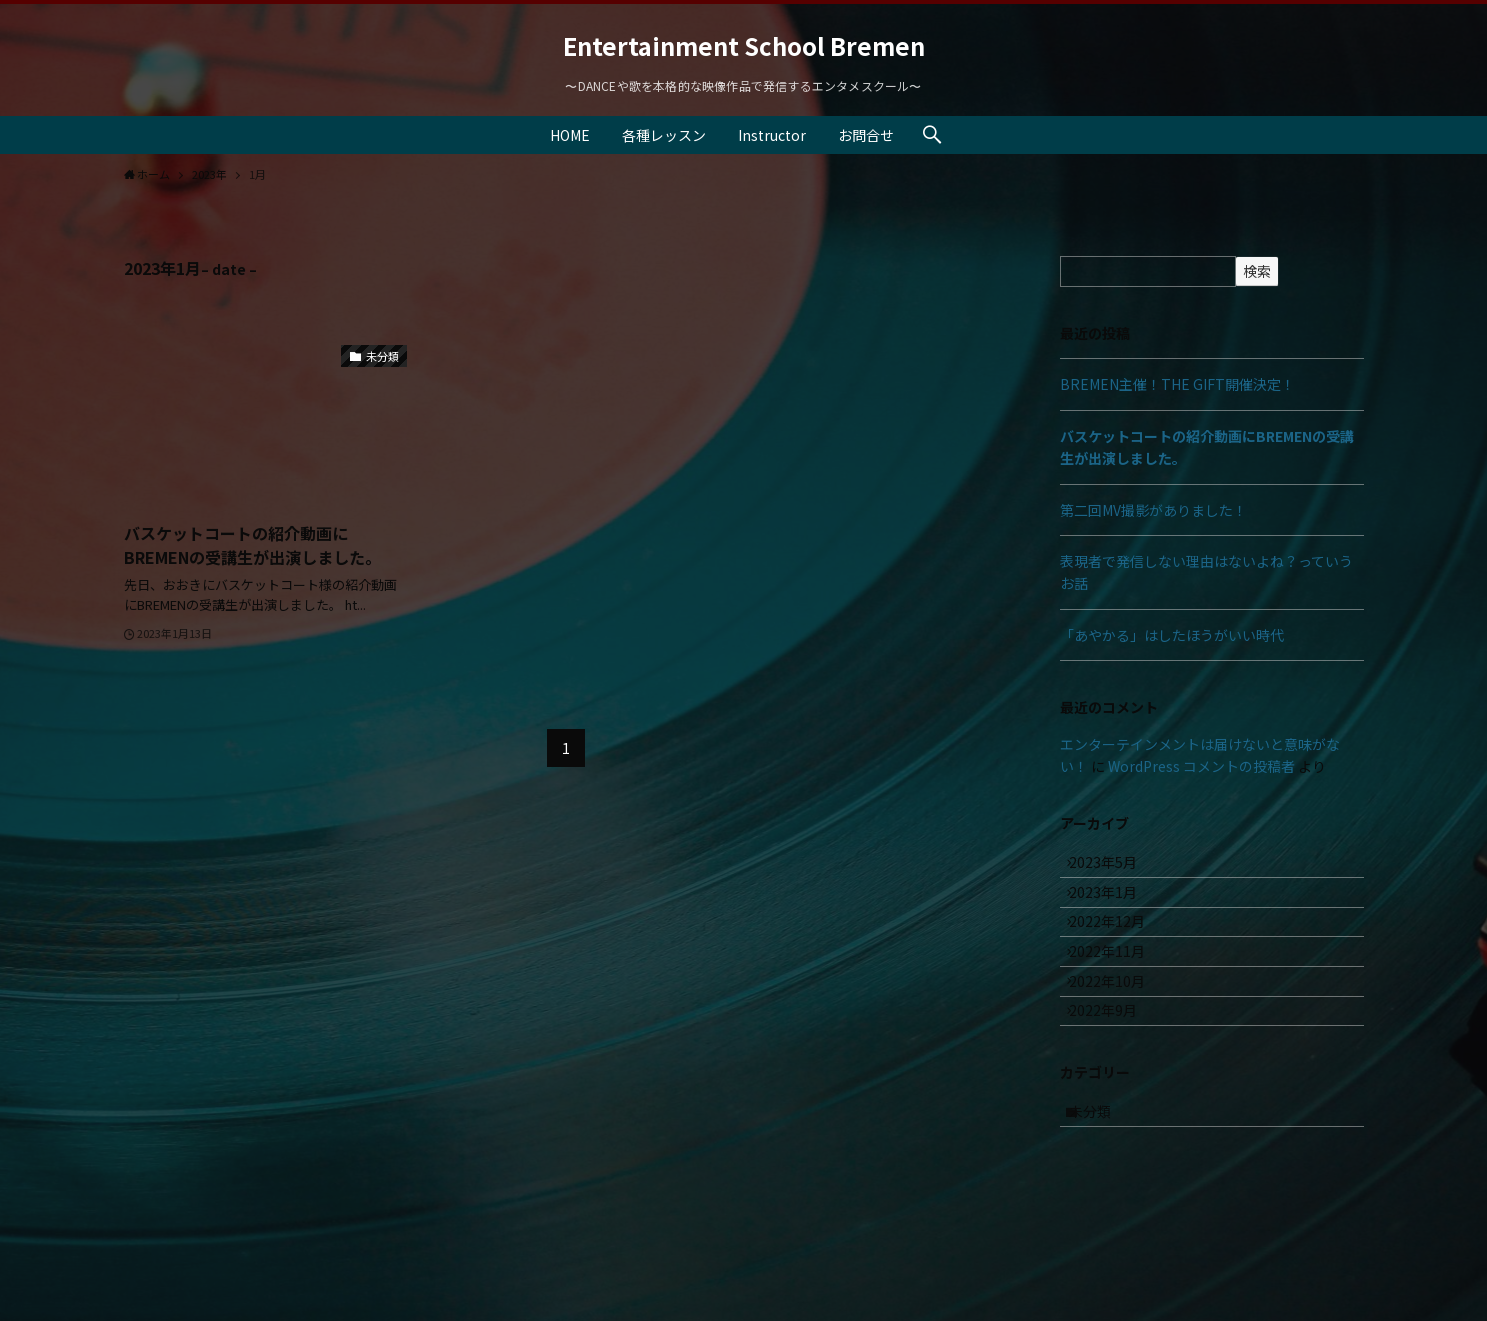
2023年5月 (1115, 868)
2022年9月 (1115, 1076)
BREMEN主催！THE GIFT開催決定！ (1177, 384)
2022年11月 (1119, 993)
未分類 (1102, 1189)
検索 (1257, 271)
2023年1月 (1115, 910)
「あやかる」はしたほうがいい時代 (1172, 635)
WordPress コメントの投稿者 (1201, 766)
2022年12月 (1119, 951)
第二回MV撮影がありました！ (1153, 510)
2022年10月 (1119, 1035)
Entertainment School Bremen (744, 46)
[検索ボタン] (932, 135)
